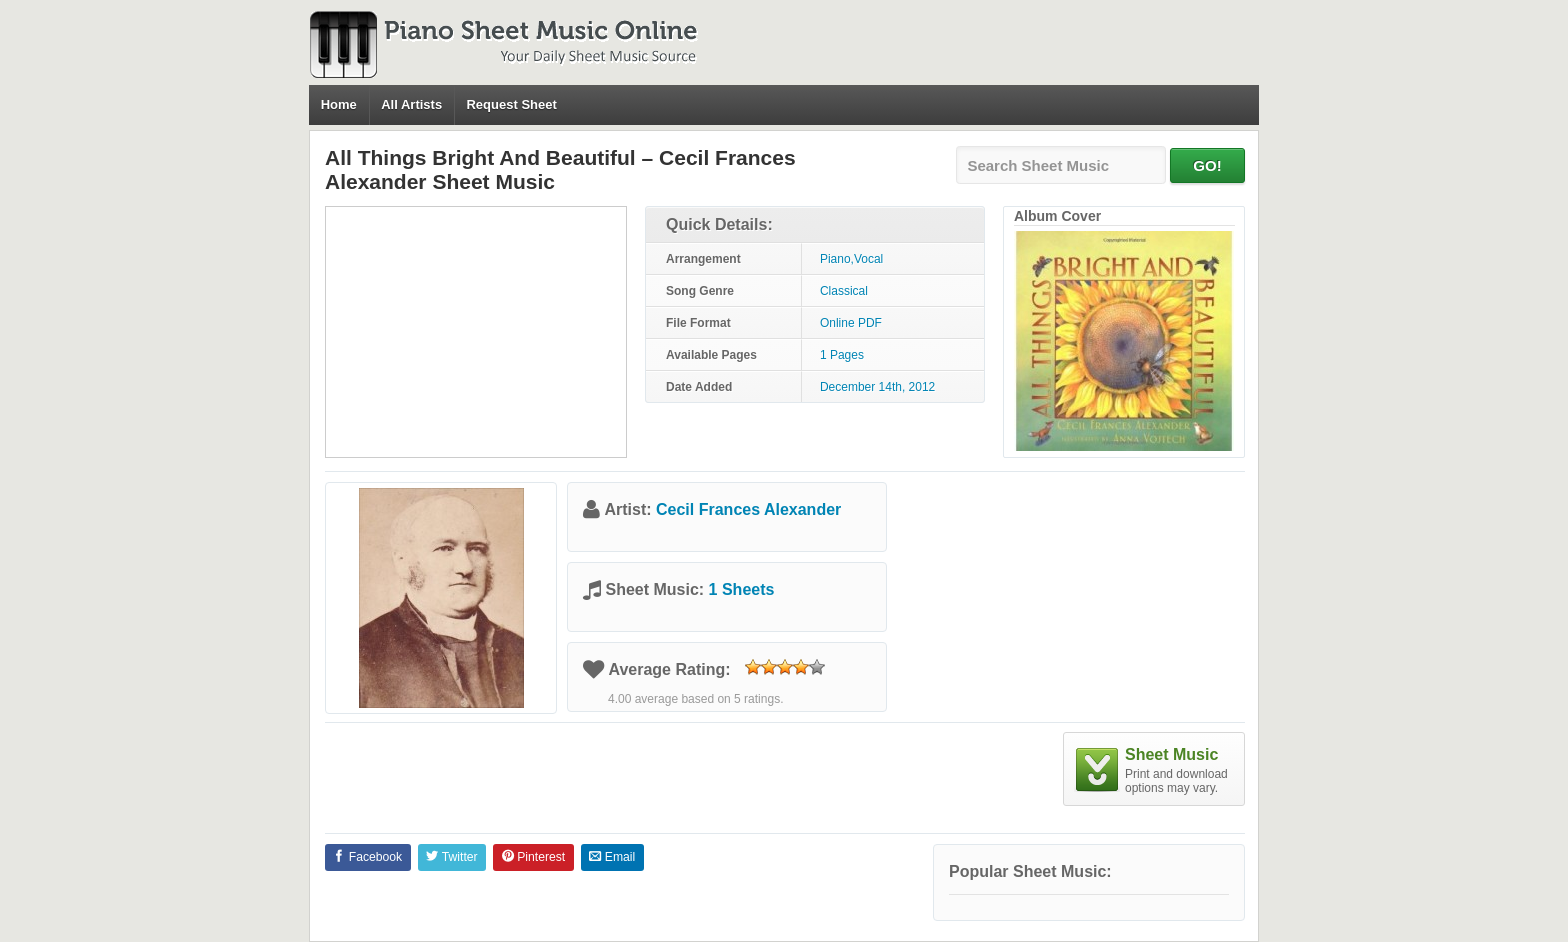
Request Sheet (511, 104)
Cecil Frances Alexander (748, 509)
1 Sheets (742, 589)
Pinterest (533, 857)
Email (612, 857)
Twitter (451, 857)
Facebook (367, 857)
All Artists (411, 104)
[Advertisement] (476, 332)
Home (339, 104)
